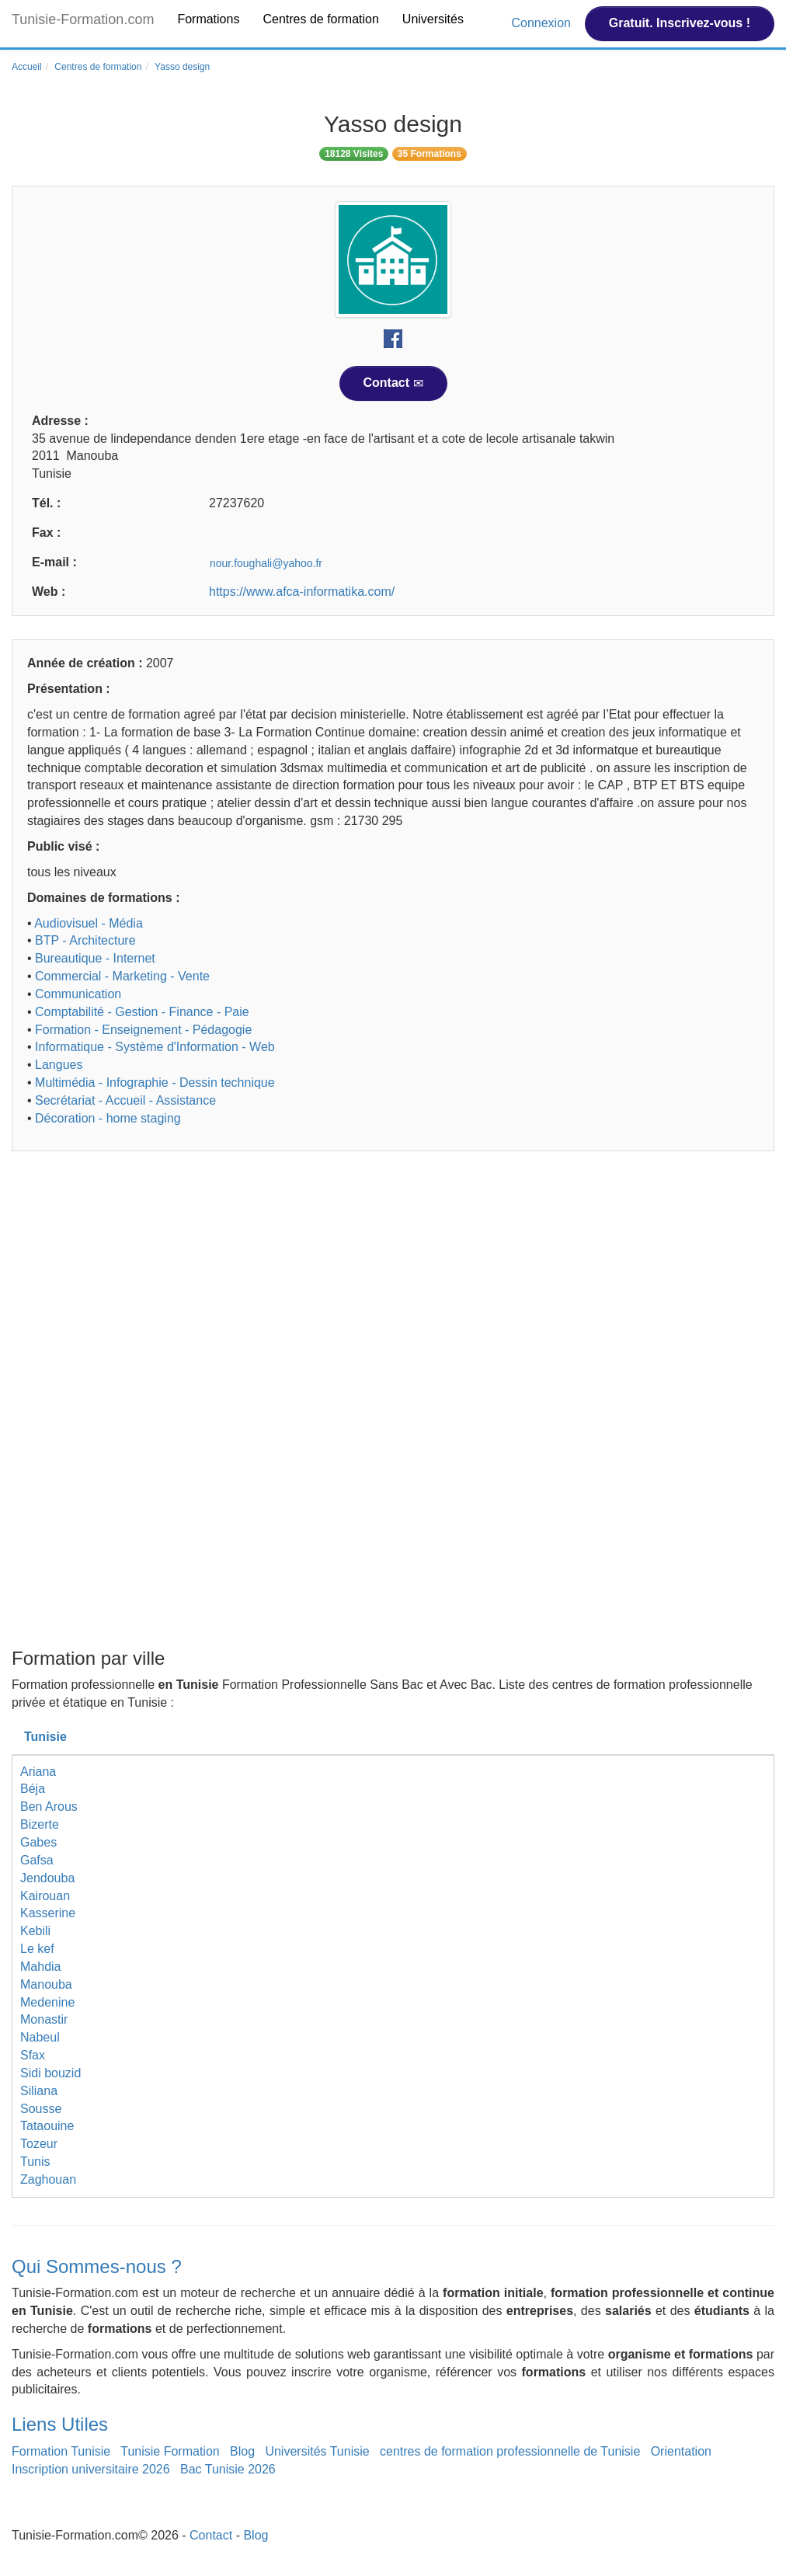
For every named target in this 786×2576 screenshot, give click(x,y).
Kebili (35, 1930)
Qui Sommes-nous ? (97, 2266)
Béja (32, 1788)
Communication (78, 994)
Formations (208, 19)
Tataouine (47, 2125)
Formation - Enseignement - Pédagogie (143, 1029)
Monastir (44, 2019)
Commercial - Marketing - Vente (122, 976)
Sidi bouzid (50, 2073)
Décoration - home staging (108, 1118)
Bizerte (39, 1824)
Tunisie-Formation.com (83, 19)
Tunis (35, 2161)
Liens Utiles (60, 2424)
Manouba (46, 1984)
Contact (393, 383)
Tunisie (45, 1736)
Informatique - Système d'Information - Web (155, 1046)
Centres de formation (320, 19)
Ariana (38, 1771)
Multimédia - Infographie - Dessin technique (155, 1082)
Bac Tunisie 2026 (228, 2469)
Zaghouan (48, 2179)
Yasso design (182, 66)
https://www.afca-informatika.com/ (302, 591)
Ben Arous (49, 1806)
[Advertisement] (393, 1283)
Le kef (37, 1948)
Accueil (27, 66)
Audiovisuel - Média (88, 923)
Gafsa (37, 1860)
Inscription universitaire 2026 (91, 2469)
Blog (242, 2451)
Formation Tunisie (61, 2451)
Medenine (47, 2002)
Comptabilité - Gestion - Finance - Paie (142, 1011)
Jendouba (47, 1878)
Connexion (542, 23)
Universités (433, 19)
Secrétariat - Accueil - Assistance (125, 1100)
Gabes (38, 1842)
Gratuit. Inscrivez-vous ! (679, 23)
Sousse (40, 2108)
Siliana (38, 2090)
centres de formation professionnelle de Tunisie (510, 2451)
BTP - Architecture (85, 940)
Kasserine (47, 1913)
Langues (58, 1064)
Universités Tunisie (317, 2451)
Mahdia (40, 1966)
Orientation (681, 2451)
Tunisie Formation (169, 2451)
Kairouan (45, 1895)
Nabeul (40, 2037)
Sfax (32, 2055)
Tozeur (38, 2143)
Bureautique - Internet (95, 958)
